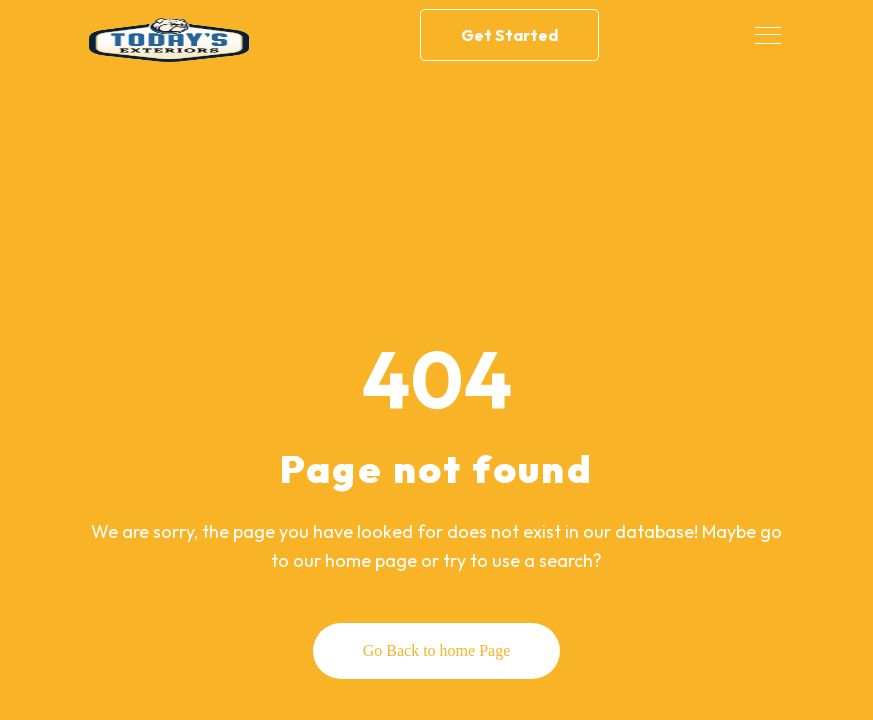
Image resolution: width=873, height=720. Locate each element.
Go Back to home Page (437, 650)
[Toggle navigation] (770, 35)
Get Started (509, 35)
